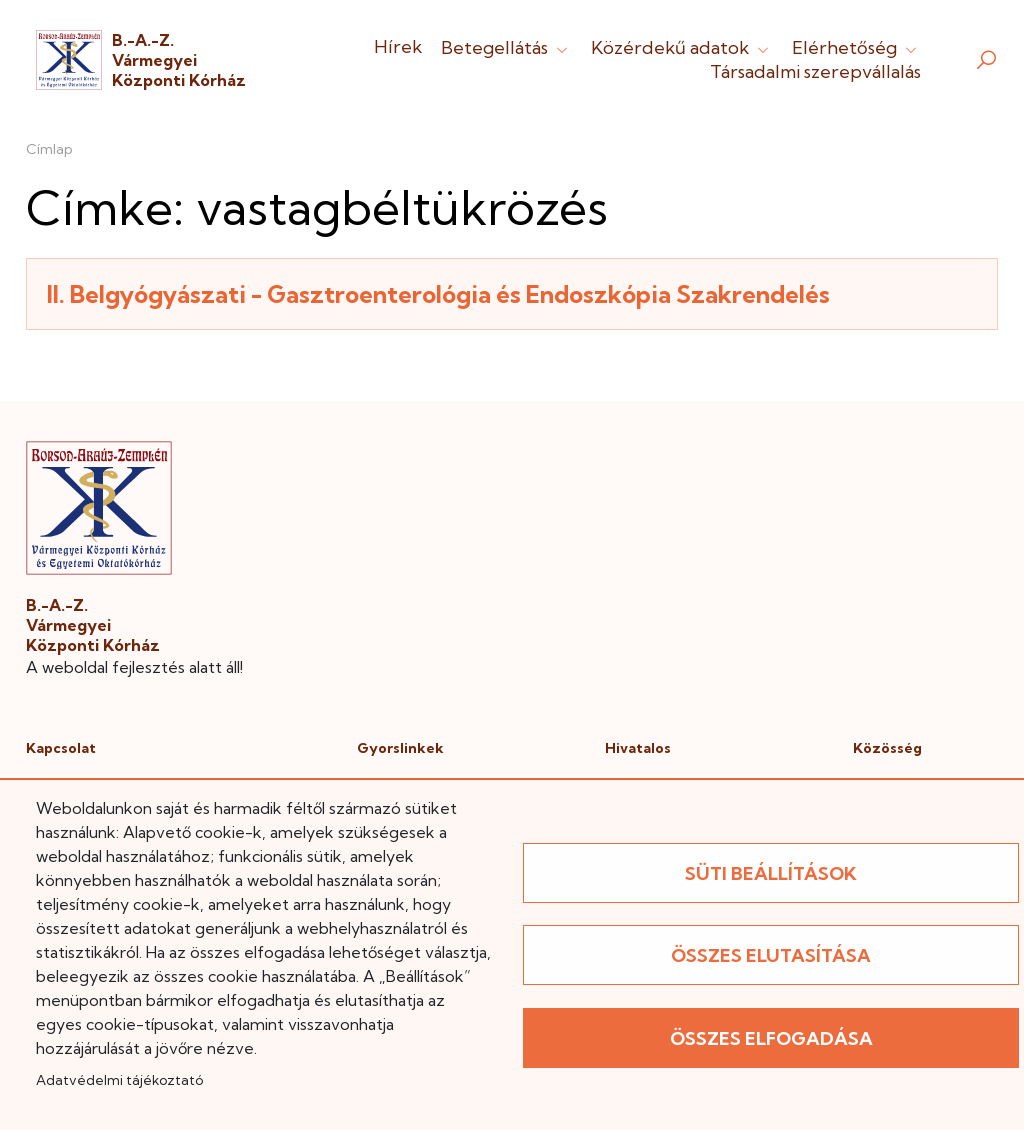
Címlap (49, 149)
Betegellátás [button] (506, 47)
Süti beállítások (771, 873)
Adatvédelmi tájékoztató (119, 1080)
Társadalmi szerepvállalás (815, 71)
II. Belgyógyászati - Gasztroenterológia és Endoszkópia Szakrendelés (438, 294)
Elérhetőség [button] (856, 47)
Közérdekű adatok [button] (682, 47)
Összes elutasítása (771, 955)
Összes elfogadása (771, 1038)
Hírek (398, 46)
